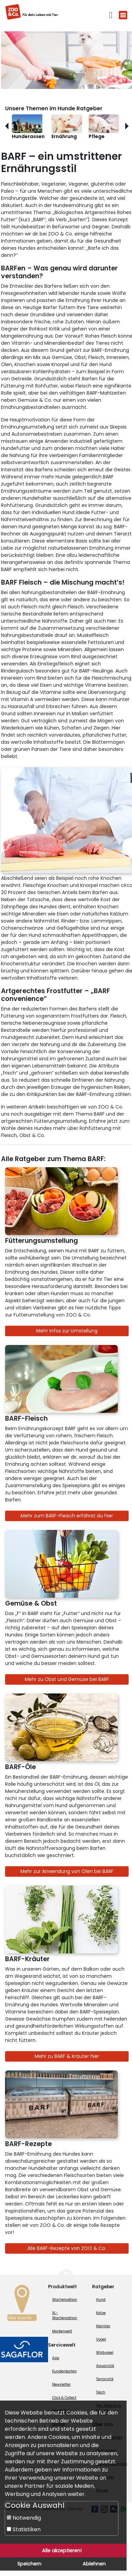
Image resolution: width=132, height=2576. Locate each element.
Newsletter (61, 2384)
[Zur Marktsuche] (22, 2305)
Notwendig (24, 2518)
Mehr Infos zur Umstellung (66, 1330)
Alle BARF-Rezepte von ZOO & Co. (66, 2248)
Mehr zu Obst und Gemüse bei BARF (67, 1679)
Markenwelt (62, 2331)
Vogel (101, 2339)
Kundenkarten (64, 2371)
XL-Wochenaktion (64, 2315)
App (55, 2358)
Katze (101, 2312)
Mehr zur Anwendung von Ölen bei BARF (66, 1871)
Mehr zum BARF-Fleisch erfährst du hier (67, 1515)
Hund (101, 2299)
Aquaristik (105, 2365)
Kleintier (103, 2326)
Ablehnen (94, 2563)
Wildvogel (104, 2352)
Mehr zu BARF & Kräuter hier (67, 2056)
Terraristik (104, 2379)
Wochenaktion (64, 2299)
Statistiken (24, 2529)
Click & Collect (64, 2397)
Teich (100, 2392)
